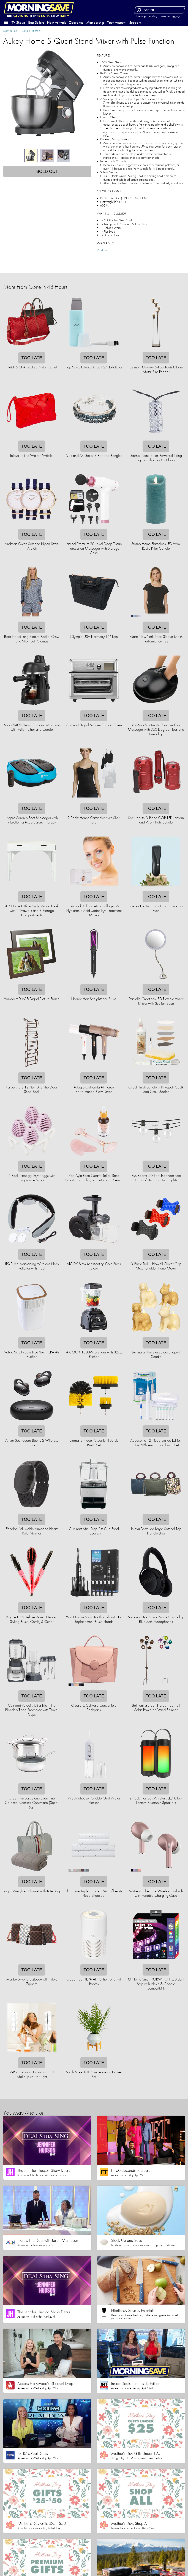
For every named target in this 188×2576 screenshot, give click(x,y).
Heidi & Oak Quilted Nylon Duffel (32, 367)
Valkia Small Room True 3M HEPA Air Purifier (31, 1354)
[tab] (30, 155)
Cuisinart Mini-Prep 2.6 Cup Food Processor (94, 1531)
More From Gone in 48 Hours (35, 286)
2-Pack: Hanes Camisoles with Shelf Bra (93, 820)
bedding (152, 16)
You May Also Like (23, 2112)
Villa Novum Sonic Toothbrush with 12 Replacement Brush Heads (94, 1619)
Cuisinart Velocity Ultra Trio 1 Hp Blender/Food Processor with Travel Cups (31, 1710)
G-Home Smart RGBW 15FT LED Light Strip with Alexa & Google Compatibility (156, 1984)
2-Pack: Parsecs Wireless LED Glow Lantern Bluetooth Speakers (155, 1800)
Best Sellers (36, 22)
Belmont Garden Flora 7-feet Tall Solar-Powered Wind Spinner (156, 1707)
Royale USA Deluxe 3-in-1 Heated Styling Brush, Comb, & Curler (31, 1619)
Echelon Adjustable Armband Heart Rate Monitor (32, 1531)
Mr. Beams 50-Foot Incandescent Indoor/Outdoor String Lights (156, 1178)
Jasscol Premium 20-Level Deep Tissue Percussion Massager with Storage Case (94, 548)
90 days (102, 250)
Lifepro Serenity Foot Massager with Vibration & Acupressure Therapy (32, 820)
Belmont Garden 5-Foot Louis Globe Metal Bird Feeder (156, 369)
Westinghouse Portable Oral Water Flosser (94, 1800)
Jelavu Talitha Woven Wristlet (31, 455)
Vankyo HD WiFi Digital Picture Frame (31, 998)
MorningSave (10, 30)
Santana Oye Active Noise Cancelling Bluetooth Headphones (156, 1619)
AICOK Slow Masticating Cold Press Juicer (94, 1266)
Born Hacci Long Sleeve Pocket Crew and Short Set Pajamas (31, 639)
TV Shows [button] (18, 22)
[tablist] (47, 155)
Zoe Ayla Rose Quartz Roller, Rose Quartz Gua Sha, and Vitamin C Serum (93, 1178)
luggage (175, 16)
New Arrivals (56, 22)
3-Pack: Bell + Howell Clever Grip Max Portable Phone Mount (156, 1266)
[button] (6, 22)
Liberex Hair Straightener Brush (93, 998)
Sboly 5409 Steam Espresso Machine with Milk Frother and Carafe (32, 727)
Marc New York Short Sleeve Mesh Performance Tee (156, 639)
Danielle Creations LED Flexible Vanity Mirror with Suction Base (156, 1001)
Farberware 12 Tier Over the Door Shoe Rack (31, 1089)
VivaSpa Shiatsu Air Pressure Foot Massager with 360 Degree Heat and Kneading (156, 729)
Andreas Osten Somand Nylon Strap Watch (32, 546)
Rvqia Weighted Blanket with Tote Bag (32, 1891)
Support (135, 22)
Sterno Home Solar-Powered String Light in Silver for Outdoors (156, 457)
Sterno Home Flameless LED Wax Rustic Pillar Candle (156, 546)
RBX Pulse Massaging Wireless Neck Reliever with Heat (31, 1266)
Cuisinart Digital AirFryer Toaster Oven (94, 724)
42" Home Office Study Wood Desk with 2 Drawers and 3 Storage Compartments (32, 910)
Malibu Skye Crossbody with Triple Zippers (31, 1981)
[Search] (139, 10)
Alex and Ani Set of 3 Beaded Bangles (94, 455)
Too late (31, 357)
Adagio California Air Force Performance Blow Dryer (94, 1089)
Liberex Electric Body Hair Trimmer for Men (156, 908)
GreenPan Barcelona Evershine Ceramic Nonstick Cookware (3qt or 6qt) (32, 1803)
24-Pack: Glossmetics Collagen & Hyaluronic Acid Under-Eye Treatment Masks (94, 910)
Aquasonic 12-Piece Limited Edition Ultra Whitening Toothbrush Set (156, 1442)
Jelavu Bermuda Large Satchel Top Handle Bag (156, 1531)
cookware (164, 16)
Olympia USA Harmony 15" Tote (94, 636)
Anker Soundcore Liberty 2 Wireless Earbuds (31, 1442)
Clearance (76, 22)
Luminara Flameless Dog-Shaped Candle (156, 1354)
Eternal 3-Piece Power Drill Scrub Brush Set (94, 1442)
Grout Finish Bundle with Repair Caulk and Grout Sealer (156, 1089)
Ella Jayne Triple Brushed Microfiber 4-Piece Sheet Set (93, 1893)
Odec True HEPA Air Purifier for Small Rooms (93, 1981)
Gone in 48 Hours (31, 30)
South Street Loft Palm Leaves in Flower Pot (94, 2074)
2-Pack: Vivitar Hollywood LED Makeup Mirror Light (32, 2074)
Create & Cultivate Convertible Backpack (93, 1707)
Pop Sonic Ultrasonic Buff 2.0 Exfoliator (94, 367)
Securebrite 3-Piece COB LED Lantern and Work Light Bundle (156, 820)
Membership (95, 22)
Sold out (47, 171)
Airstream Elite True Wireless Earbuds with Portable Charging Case (156, 1893)
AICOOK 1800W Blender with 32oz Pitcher (94, 1354)
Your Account (116, 22)
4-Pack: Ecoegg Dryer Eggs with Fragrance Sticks (31, 1178)
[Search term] (160, 10)
